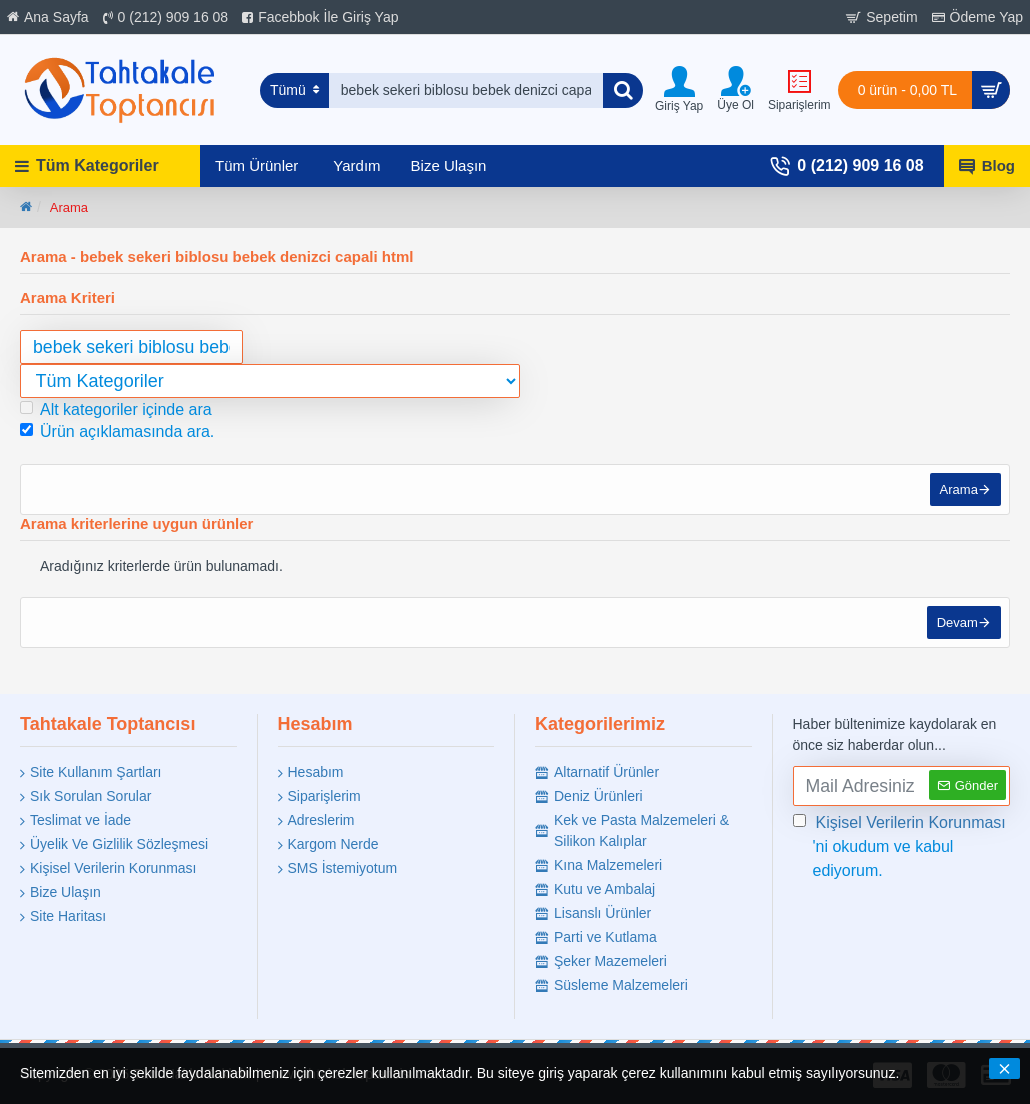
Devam (955, 628)
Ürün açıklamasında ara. (117, 431)
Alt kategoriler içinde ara (116, 409)
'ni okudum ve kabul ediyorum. (901, 845)
